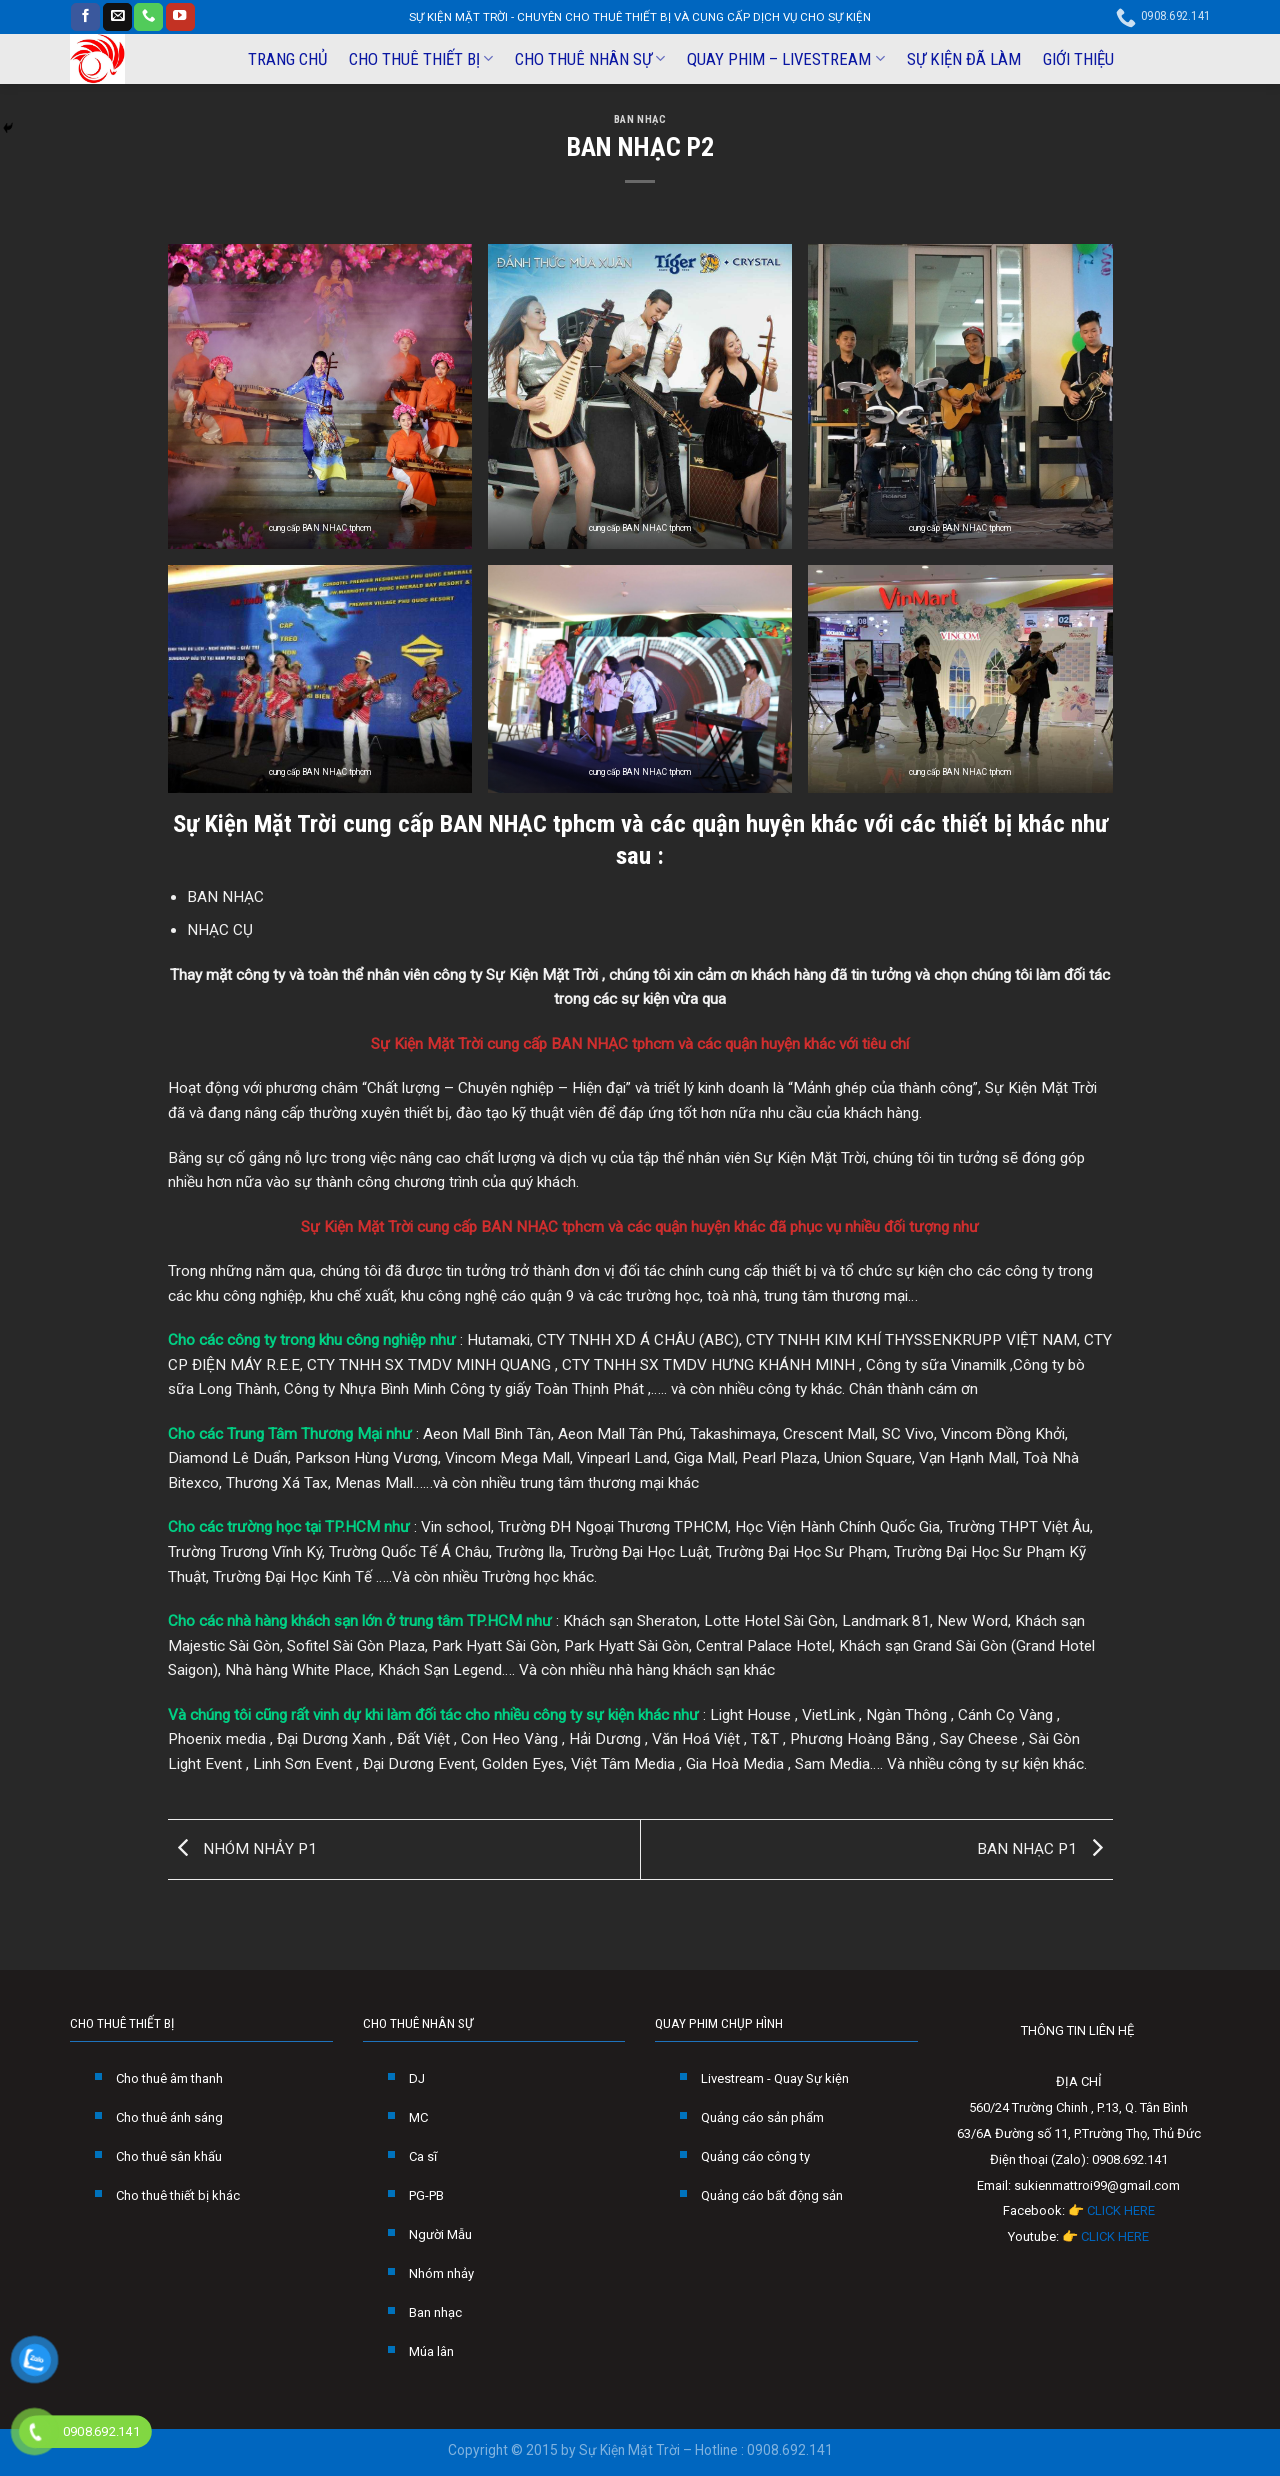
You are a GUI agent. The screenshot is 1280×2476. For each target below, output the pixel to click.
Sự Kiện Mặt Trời (255, 823)
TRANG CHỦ (287, 59)
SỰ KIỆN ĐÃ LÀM (964, 59)
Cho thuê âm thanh (169, 2078)
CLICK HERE (1121, 2210)
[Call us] (148, 17)
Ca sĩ (423, 2156)
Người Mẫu (440, 2234)
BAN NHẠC (640, 119)
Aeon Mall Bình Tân (487, 1434)
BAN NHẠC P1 (1045, 1849)
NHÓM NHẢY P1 (242, 1849)
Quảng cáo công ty (755, 2156)
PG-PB (426, 2195)
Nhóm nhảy (441, 2273)
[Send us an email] (117, 17)
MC (418, 2117)
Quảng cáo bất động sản (772, 2195)
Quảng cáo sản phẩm (762, 2117)
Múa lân (431, 2351)
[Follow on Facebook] (85, 17)
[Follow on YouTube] (180, 17)
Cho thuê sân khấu (169, 2156)
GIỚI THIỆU (1078, 59)
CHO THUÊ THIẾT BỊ (421, 59)
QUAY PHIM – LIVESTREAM (785, 59)
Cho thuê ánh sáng (169, 2117)
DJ (417, 2078)
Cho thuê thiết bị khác (178, 2195)
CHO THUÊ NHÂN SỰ (590, 59)
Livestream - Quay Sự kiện (775, 2078)
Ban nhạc (435, 2312)
